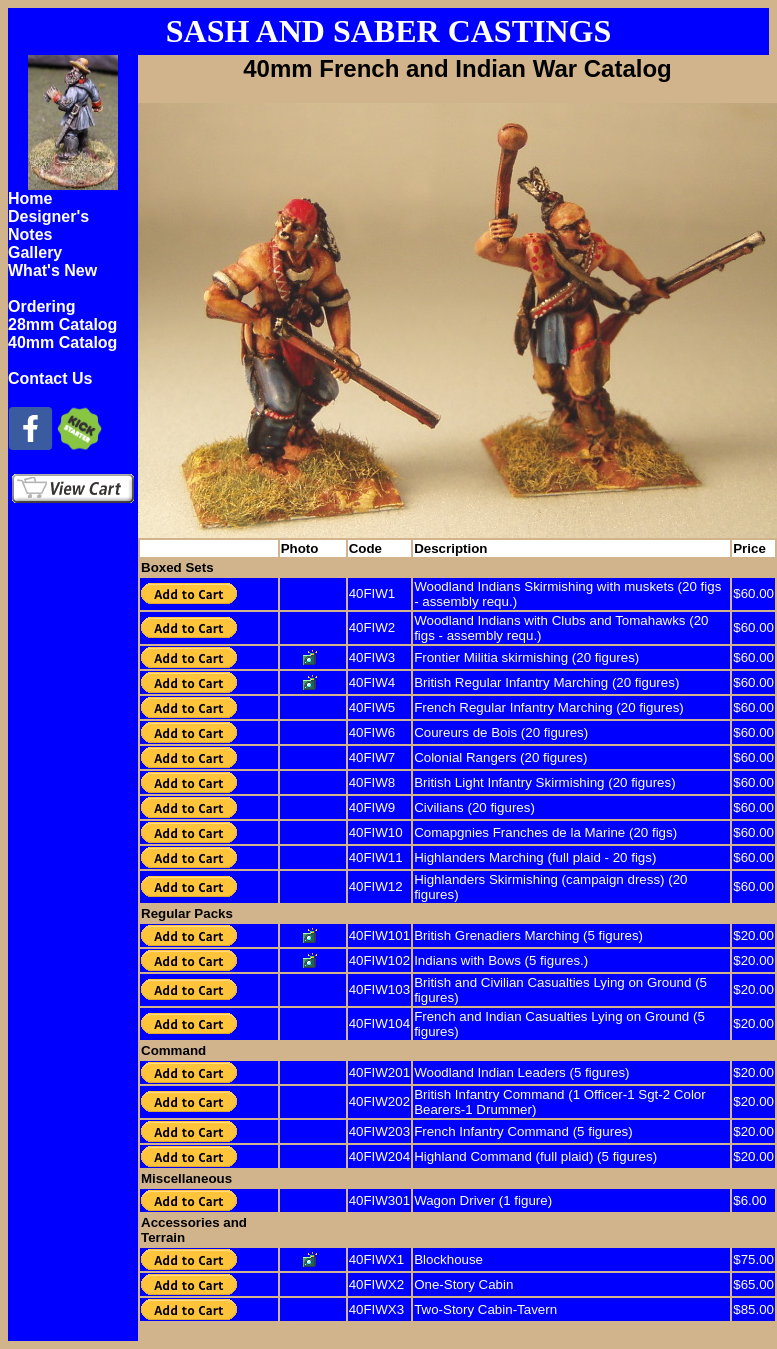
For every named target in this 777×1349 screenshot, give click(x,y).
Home (30, 198)
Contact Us (50, 378)
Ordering (42, 306)
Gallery (35, 252)
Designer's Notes (48, 225)
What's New (52, 270)
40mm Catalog (62, 342)
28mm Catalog (62, 324)
